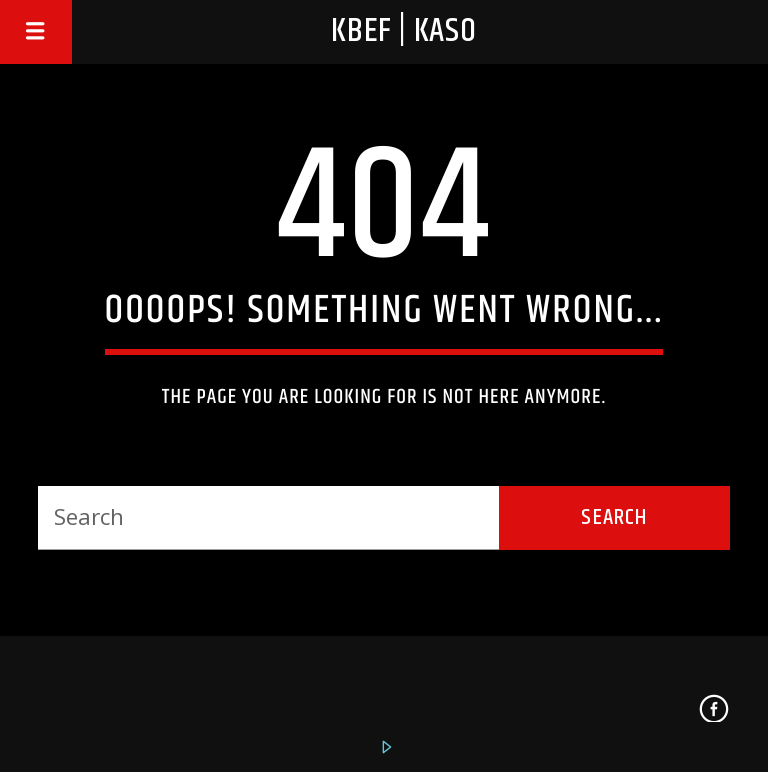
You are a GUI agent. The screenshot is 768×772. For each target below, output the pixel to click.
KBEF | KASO (404, 31)
